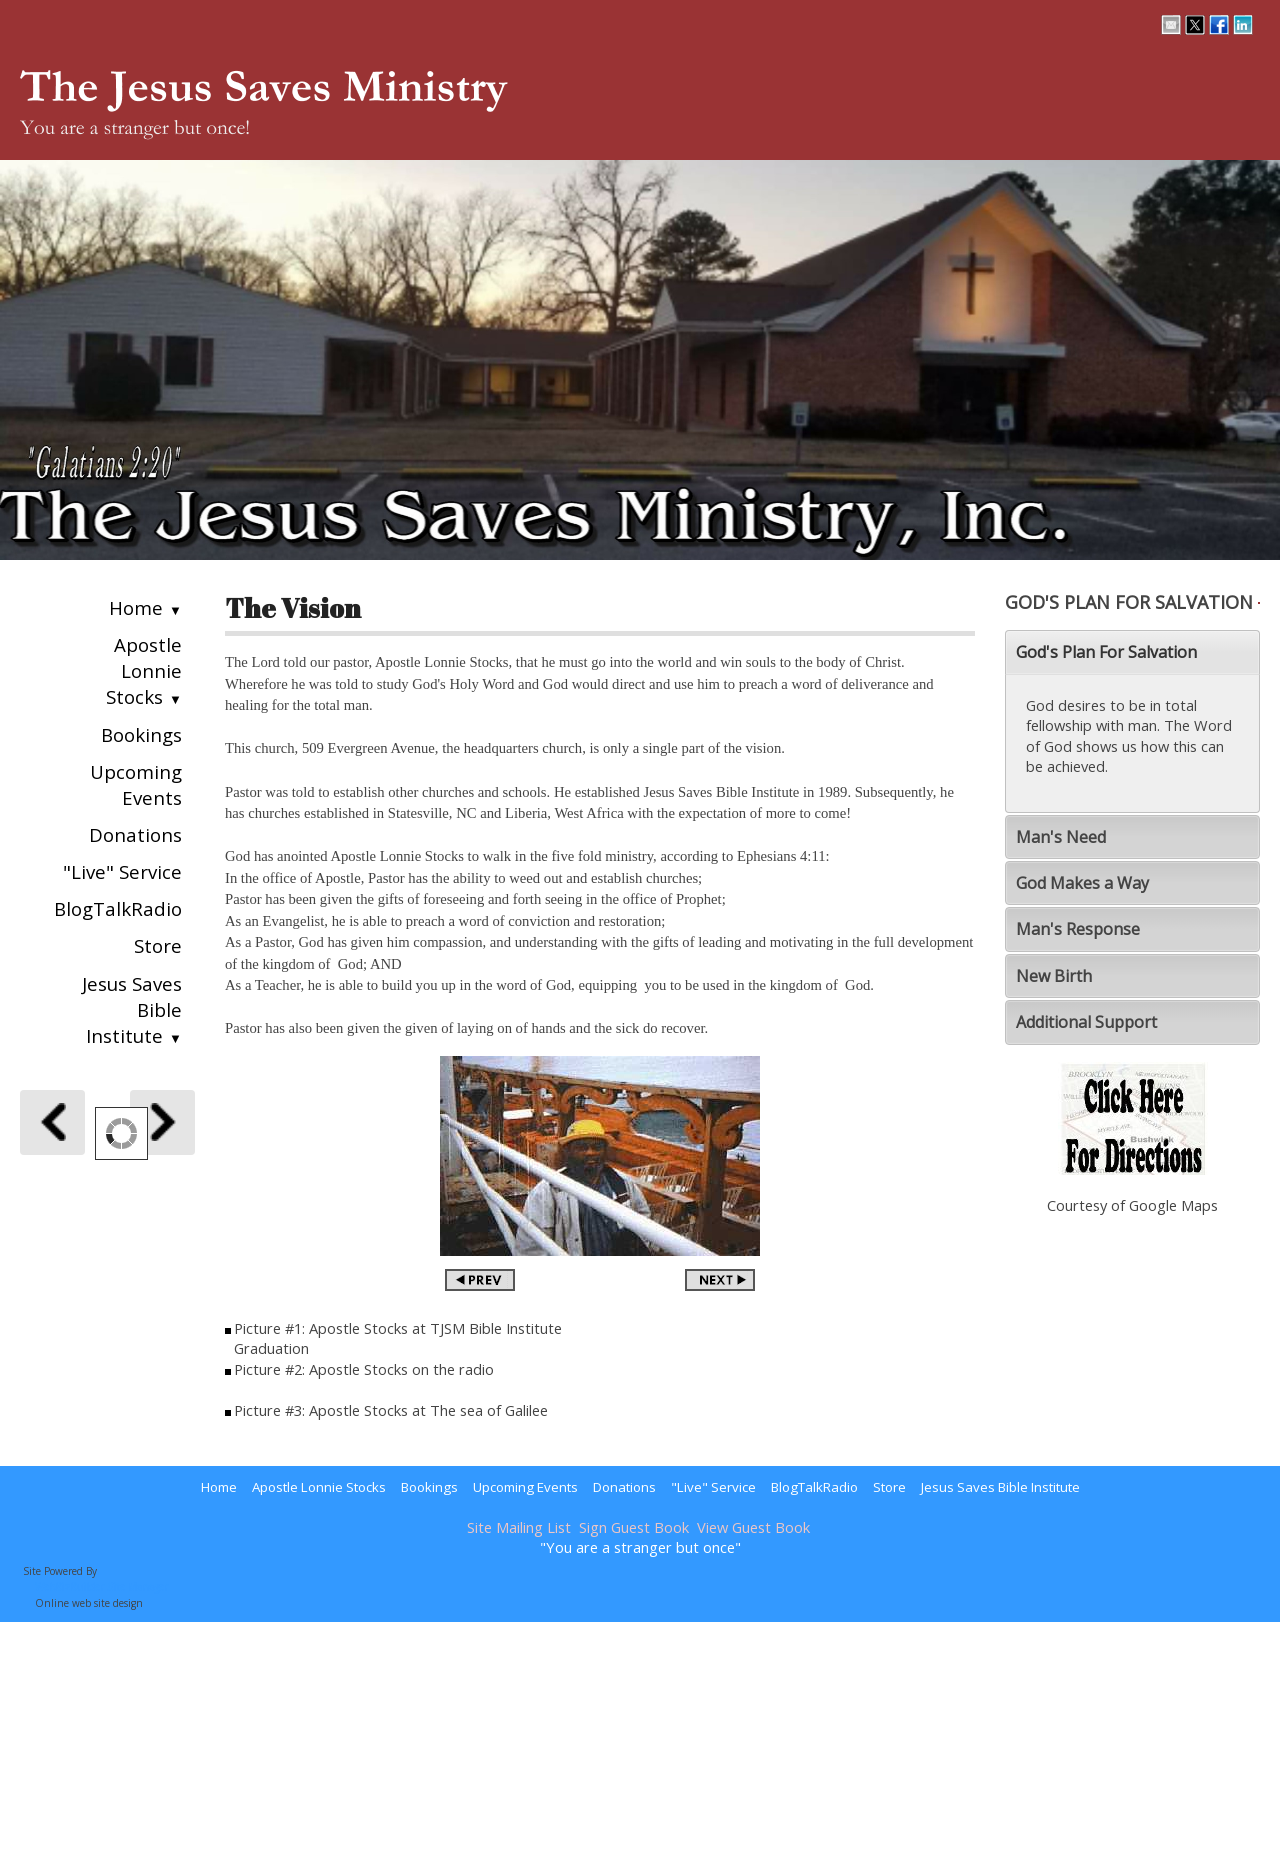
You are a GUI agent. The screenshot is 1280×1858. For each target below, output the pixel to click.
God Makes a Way (1082, 883)
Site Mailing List (519, 1527)
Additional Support (1086, 1022)
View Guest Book (753, 1527)
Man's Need (1061, 837)
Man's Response (1078, 929)
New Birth (1054, 976)
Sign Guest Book (634, 1527)
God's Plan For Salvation (1106, 652)
